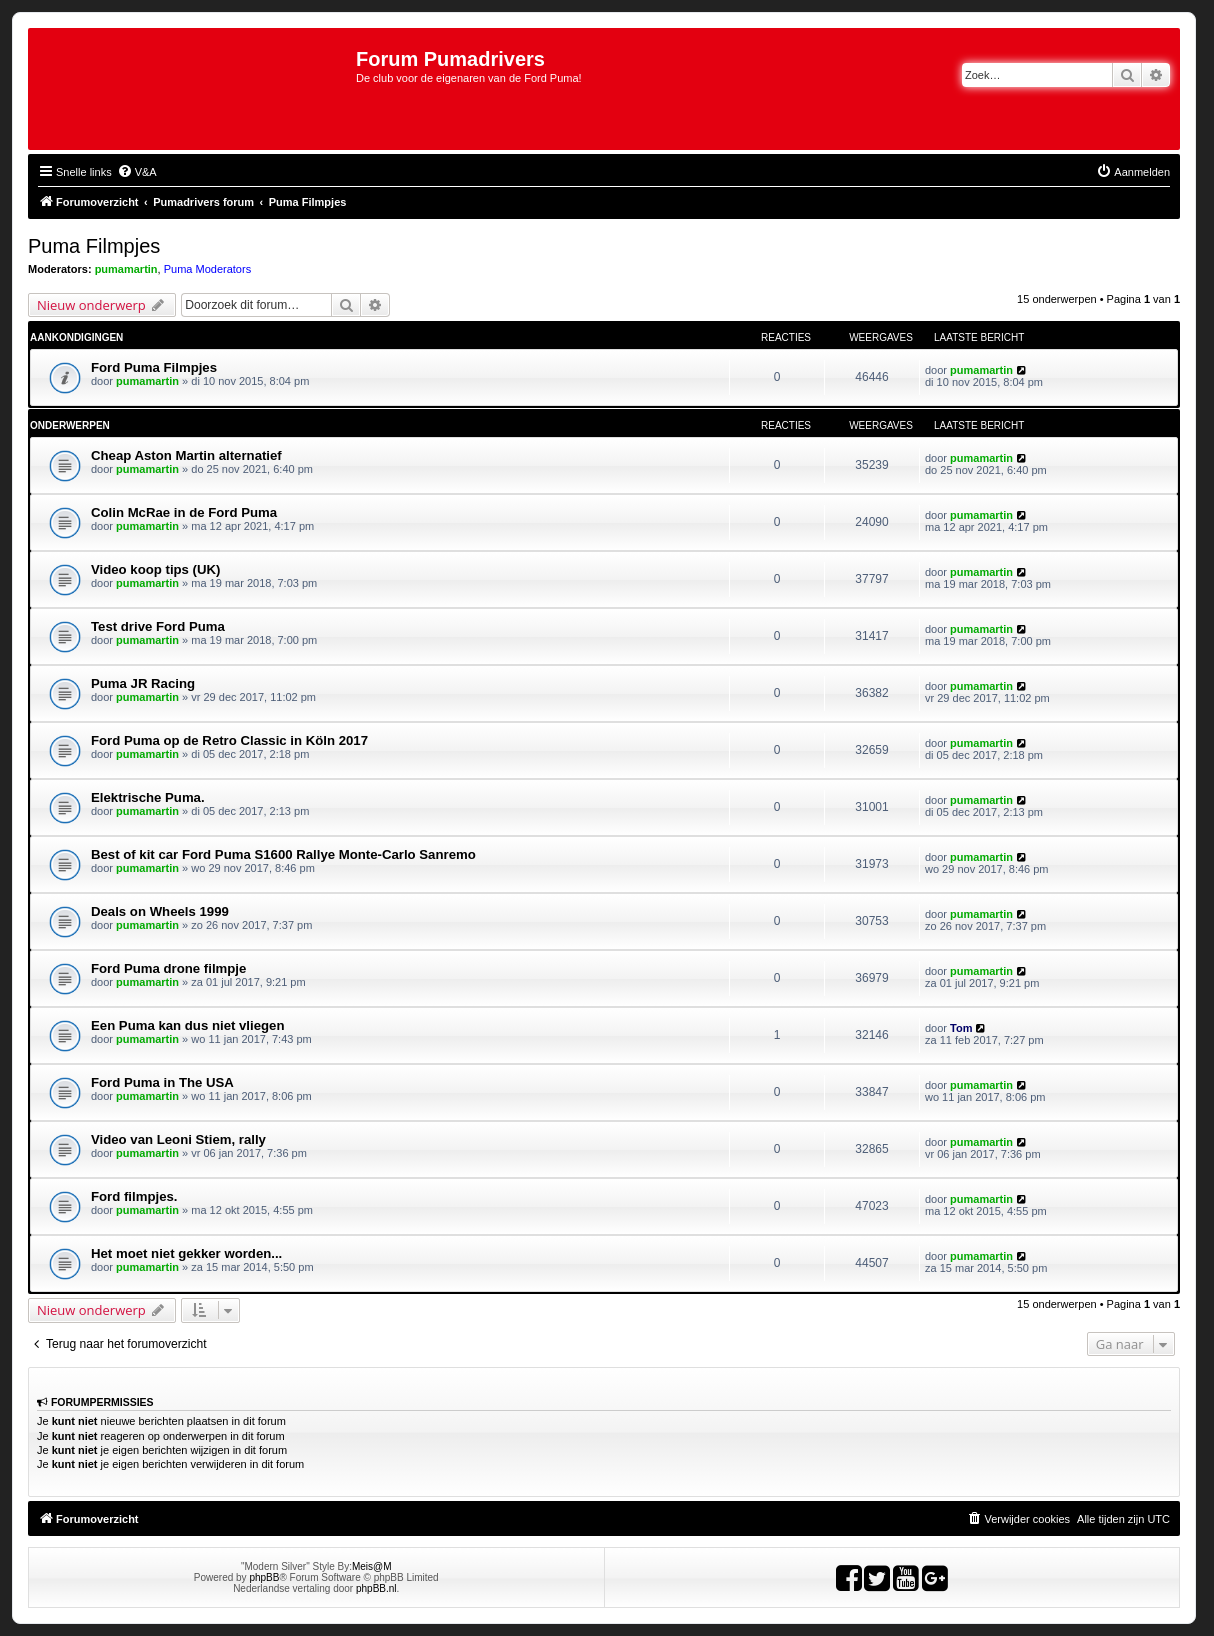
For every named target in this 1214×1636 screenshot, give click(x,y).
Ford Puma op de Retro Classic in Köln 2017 (229, 740)
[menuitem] (137, 172)
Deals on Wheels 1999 (160, 911)
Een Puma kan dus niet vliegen (187, 1025)
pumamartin (126, 269)
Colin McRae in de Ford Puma (184, 512)
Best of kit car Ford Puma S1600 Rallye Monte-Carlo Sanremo (283, 854)
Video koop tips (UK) (155, 569)
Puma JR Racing (143, 683)
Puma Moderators (207, 269)
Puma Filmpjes (94, 246)
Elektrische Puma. (148, 797)
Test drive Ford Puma (158, 626)
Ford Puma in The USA (162, 1082)
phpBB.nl (376, 1588)
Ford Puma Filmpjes (154, 367)
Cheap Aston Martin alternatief (186, 455)
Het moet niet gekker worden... (186, 1253)
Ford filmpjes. (134, 1196)
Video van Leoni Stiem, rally (178, 1139)
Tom (961, 1028)
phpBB (264, 1577)
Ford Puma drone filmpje (168, 968)
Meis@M (372, 1566)
